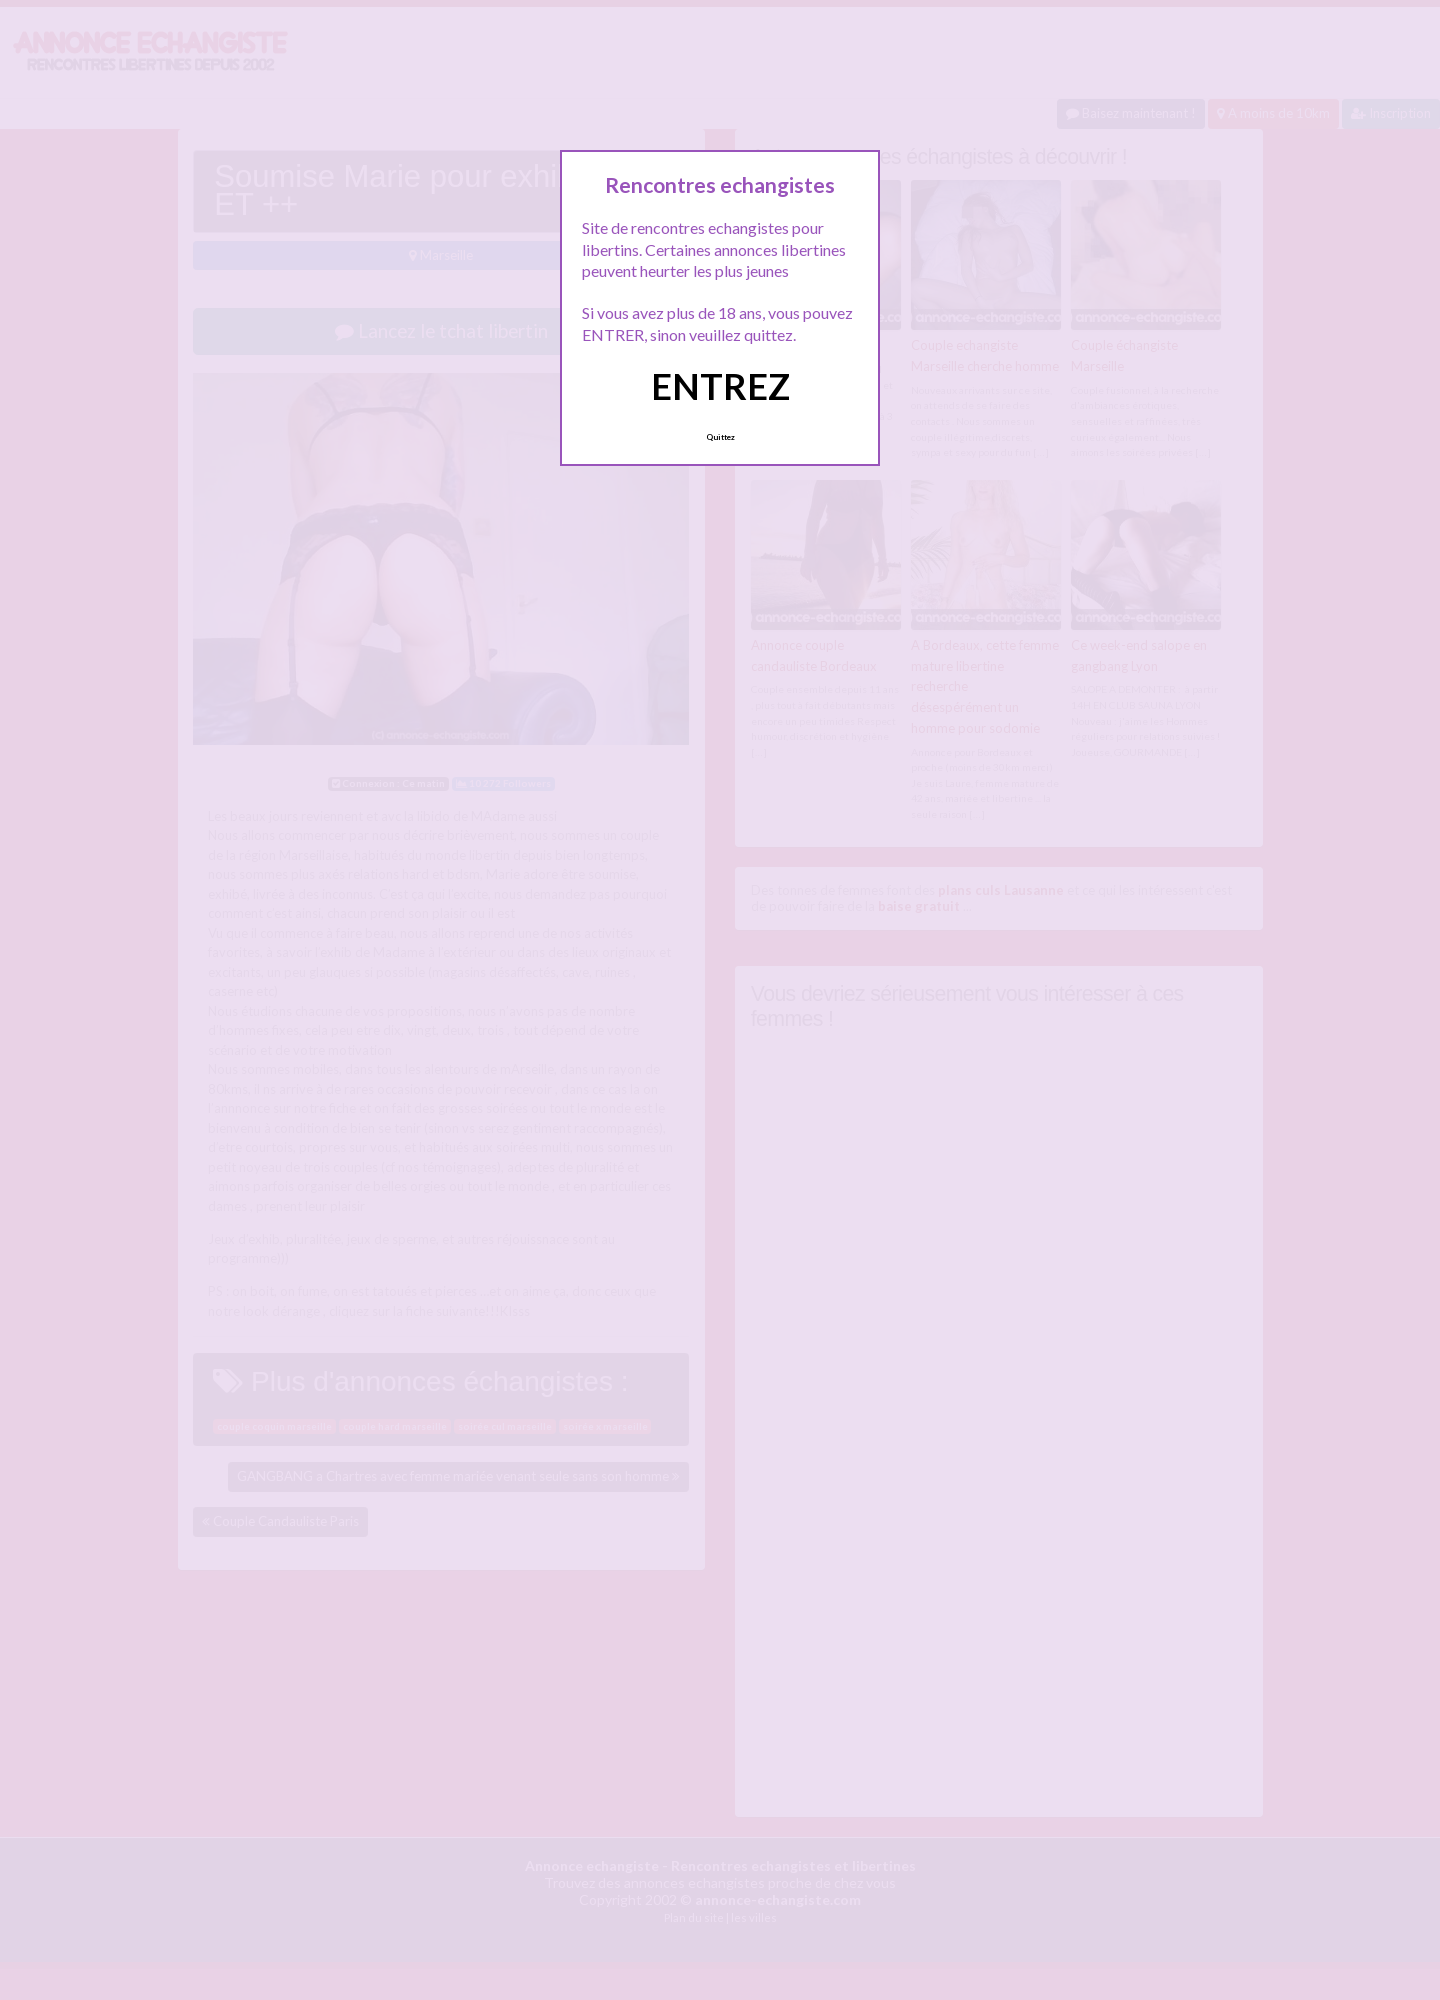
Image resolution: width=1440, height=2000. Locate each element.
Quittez (720, 437)
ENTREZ (720, 386)
